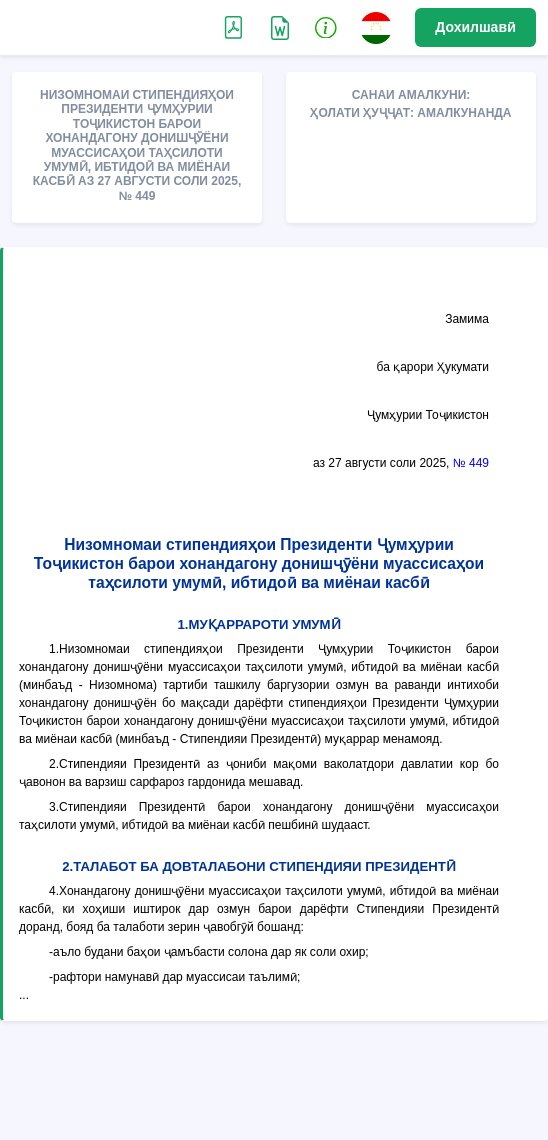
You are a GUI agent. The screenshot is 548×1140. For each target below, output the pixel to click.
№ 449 (471, 463)
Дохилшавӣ (475, 27)
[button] (326, 27)
